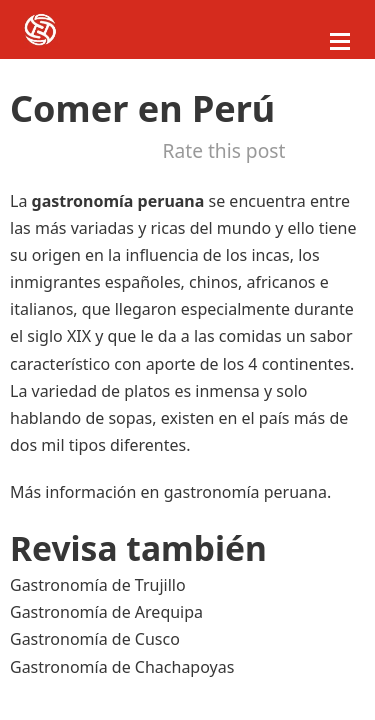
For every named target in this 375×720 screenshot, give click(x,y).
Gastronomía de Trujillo (98, 585)
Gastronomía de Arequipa (106, 612)
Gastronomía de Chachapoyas (122, 667)
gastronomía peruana (245, 492)
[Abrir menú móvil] (340, 41)
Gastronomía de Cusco (95, 639)
